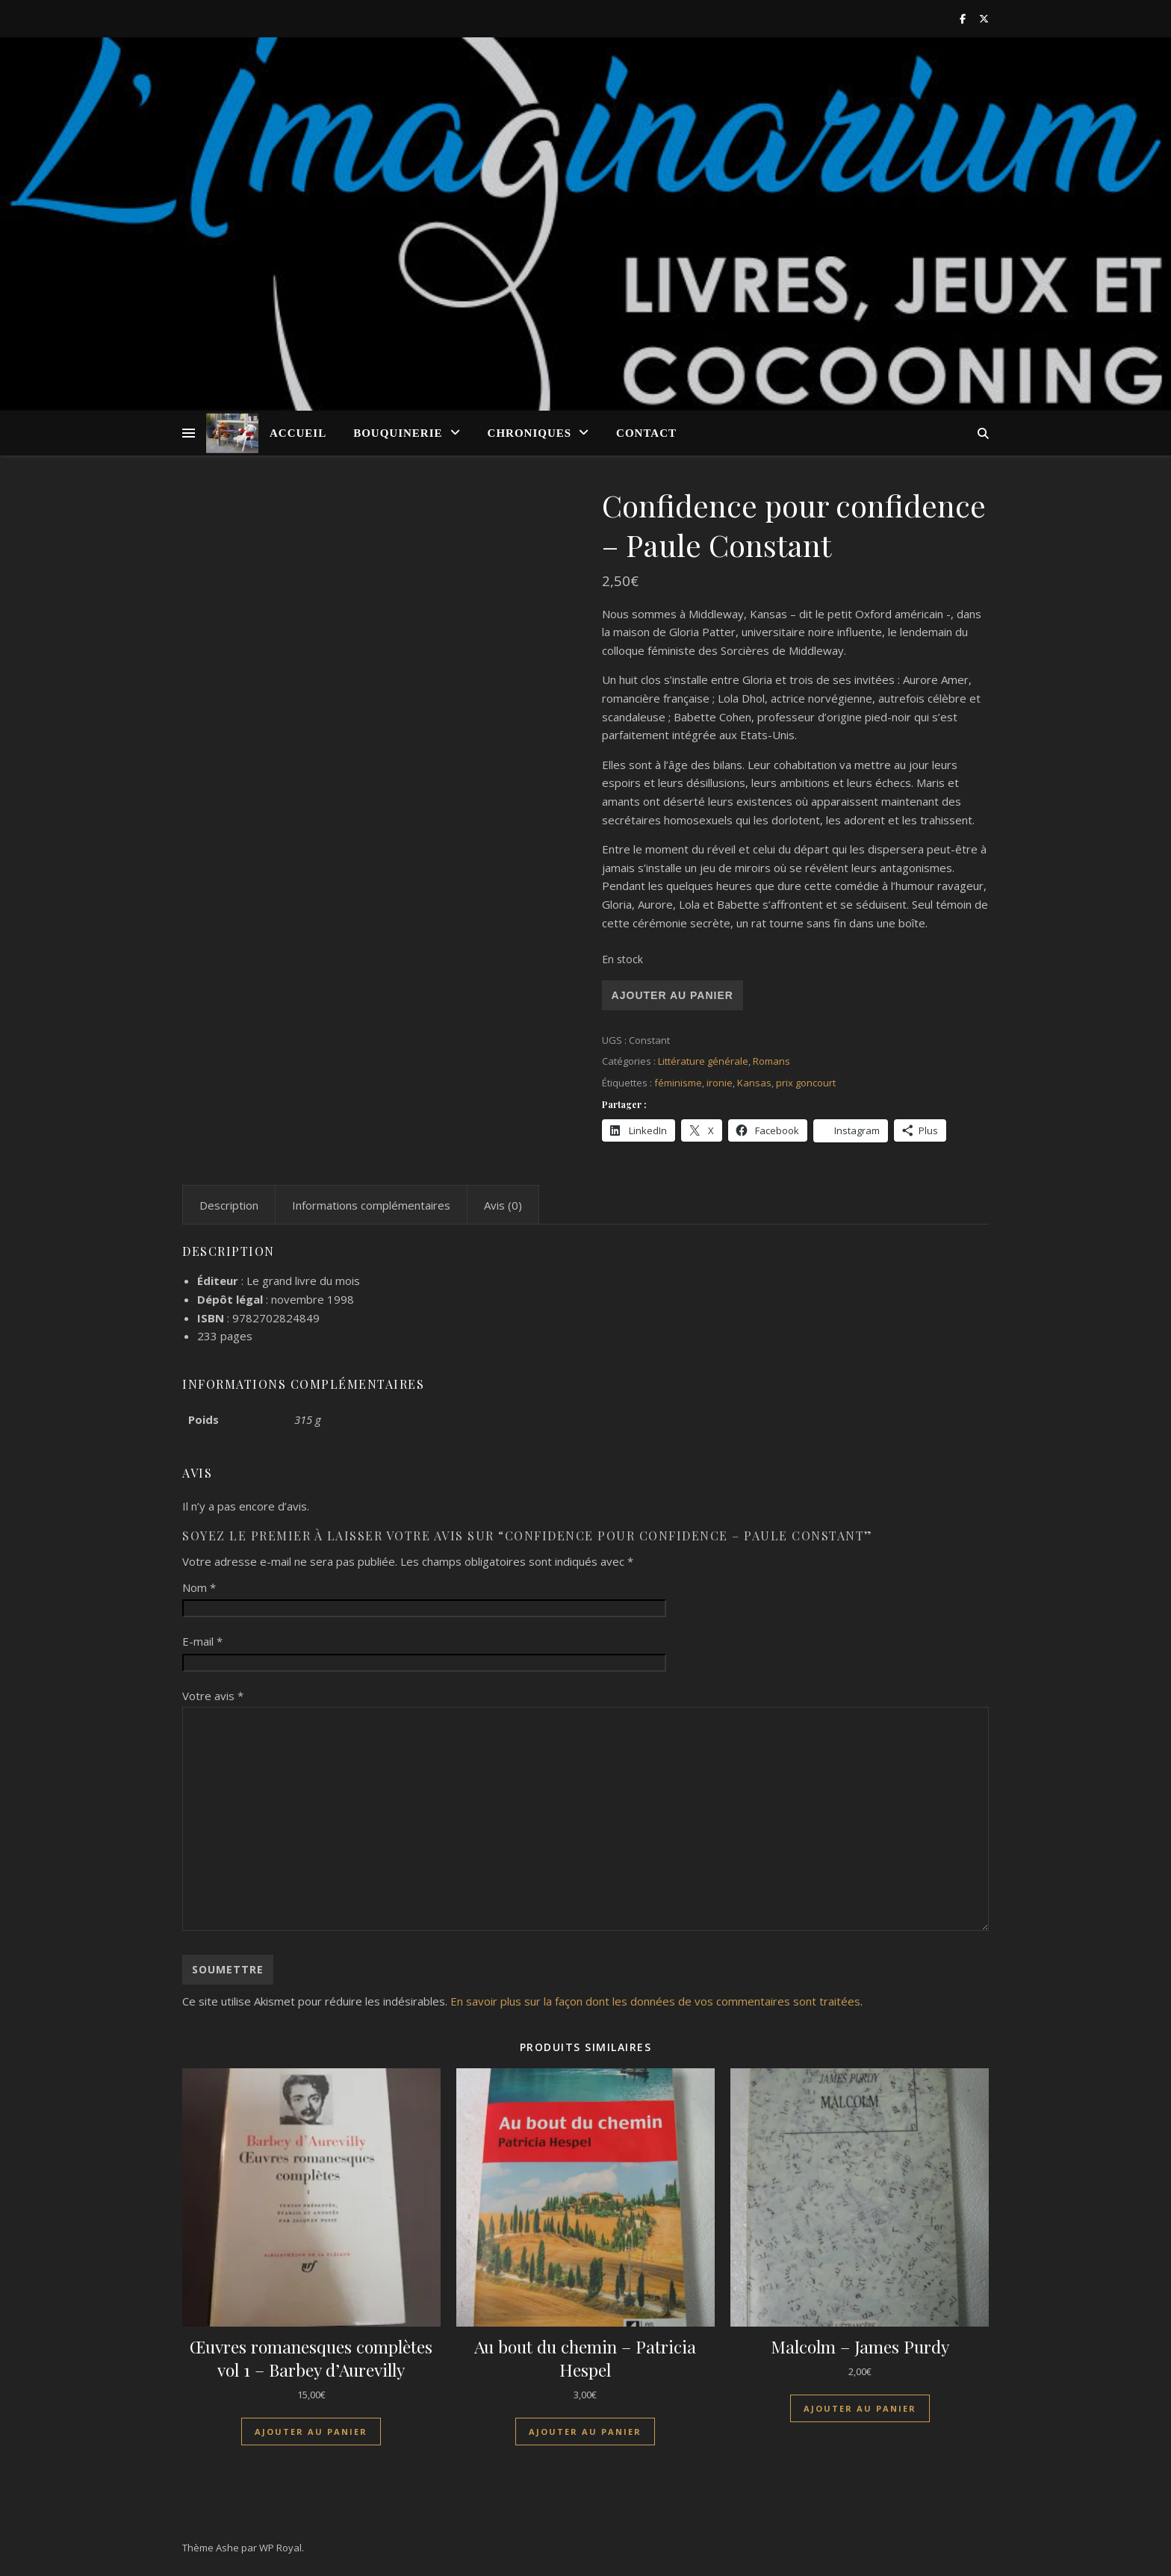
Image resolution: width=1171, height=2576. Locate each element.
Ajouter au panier (672, 995)
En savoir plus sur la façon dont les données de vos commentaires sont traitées (655, 2001)
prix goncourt (806, 1082)
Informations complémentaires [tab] (371, 1205)
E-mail (202, 1641)
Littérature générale (703, 1061)
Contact (646, 433)
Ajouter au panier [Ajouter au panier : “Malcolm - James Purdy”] (860, 2408)
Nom (199, 1587)
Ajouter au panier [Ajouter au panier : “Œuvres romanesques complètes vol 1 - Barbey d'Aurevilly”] (311, 2431)
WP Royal (280, 2547)
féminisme (678, 1082)
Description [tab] (228, 1205)
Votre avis (212, 1695)
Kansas (754, 1082)
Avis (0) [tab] (503, 1205)
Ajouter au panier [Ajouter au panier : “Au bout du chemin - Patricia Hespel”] (585, 2431)
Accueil (298, 433)
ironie (719, 1082)
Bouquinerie (397, 433)
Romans (771, 1061)
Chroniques (530, 433)
